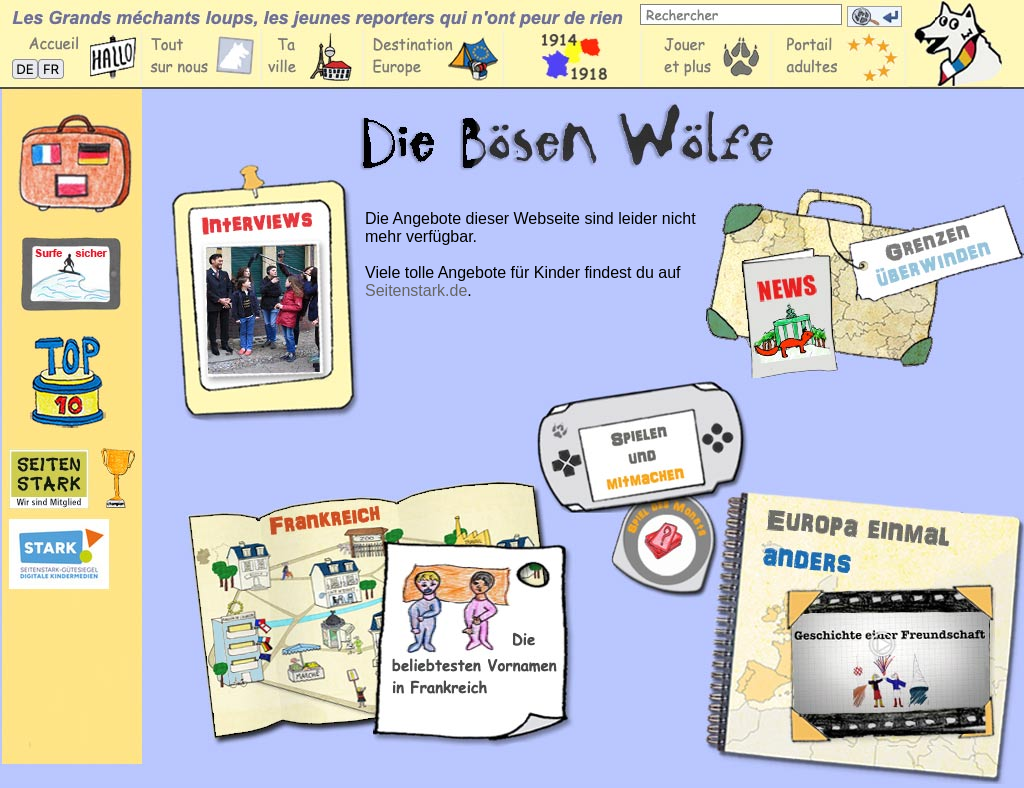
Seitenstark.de (416, 290)
